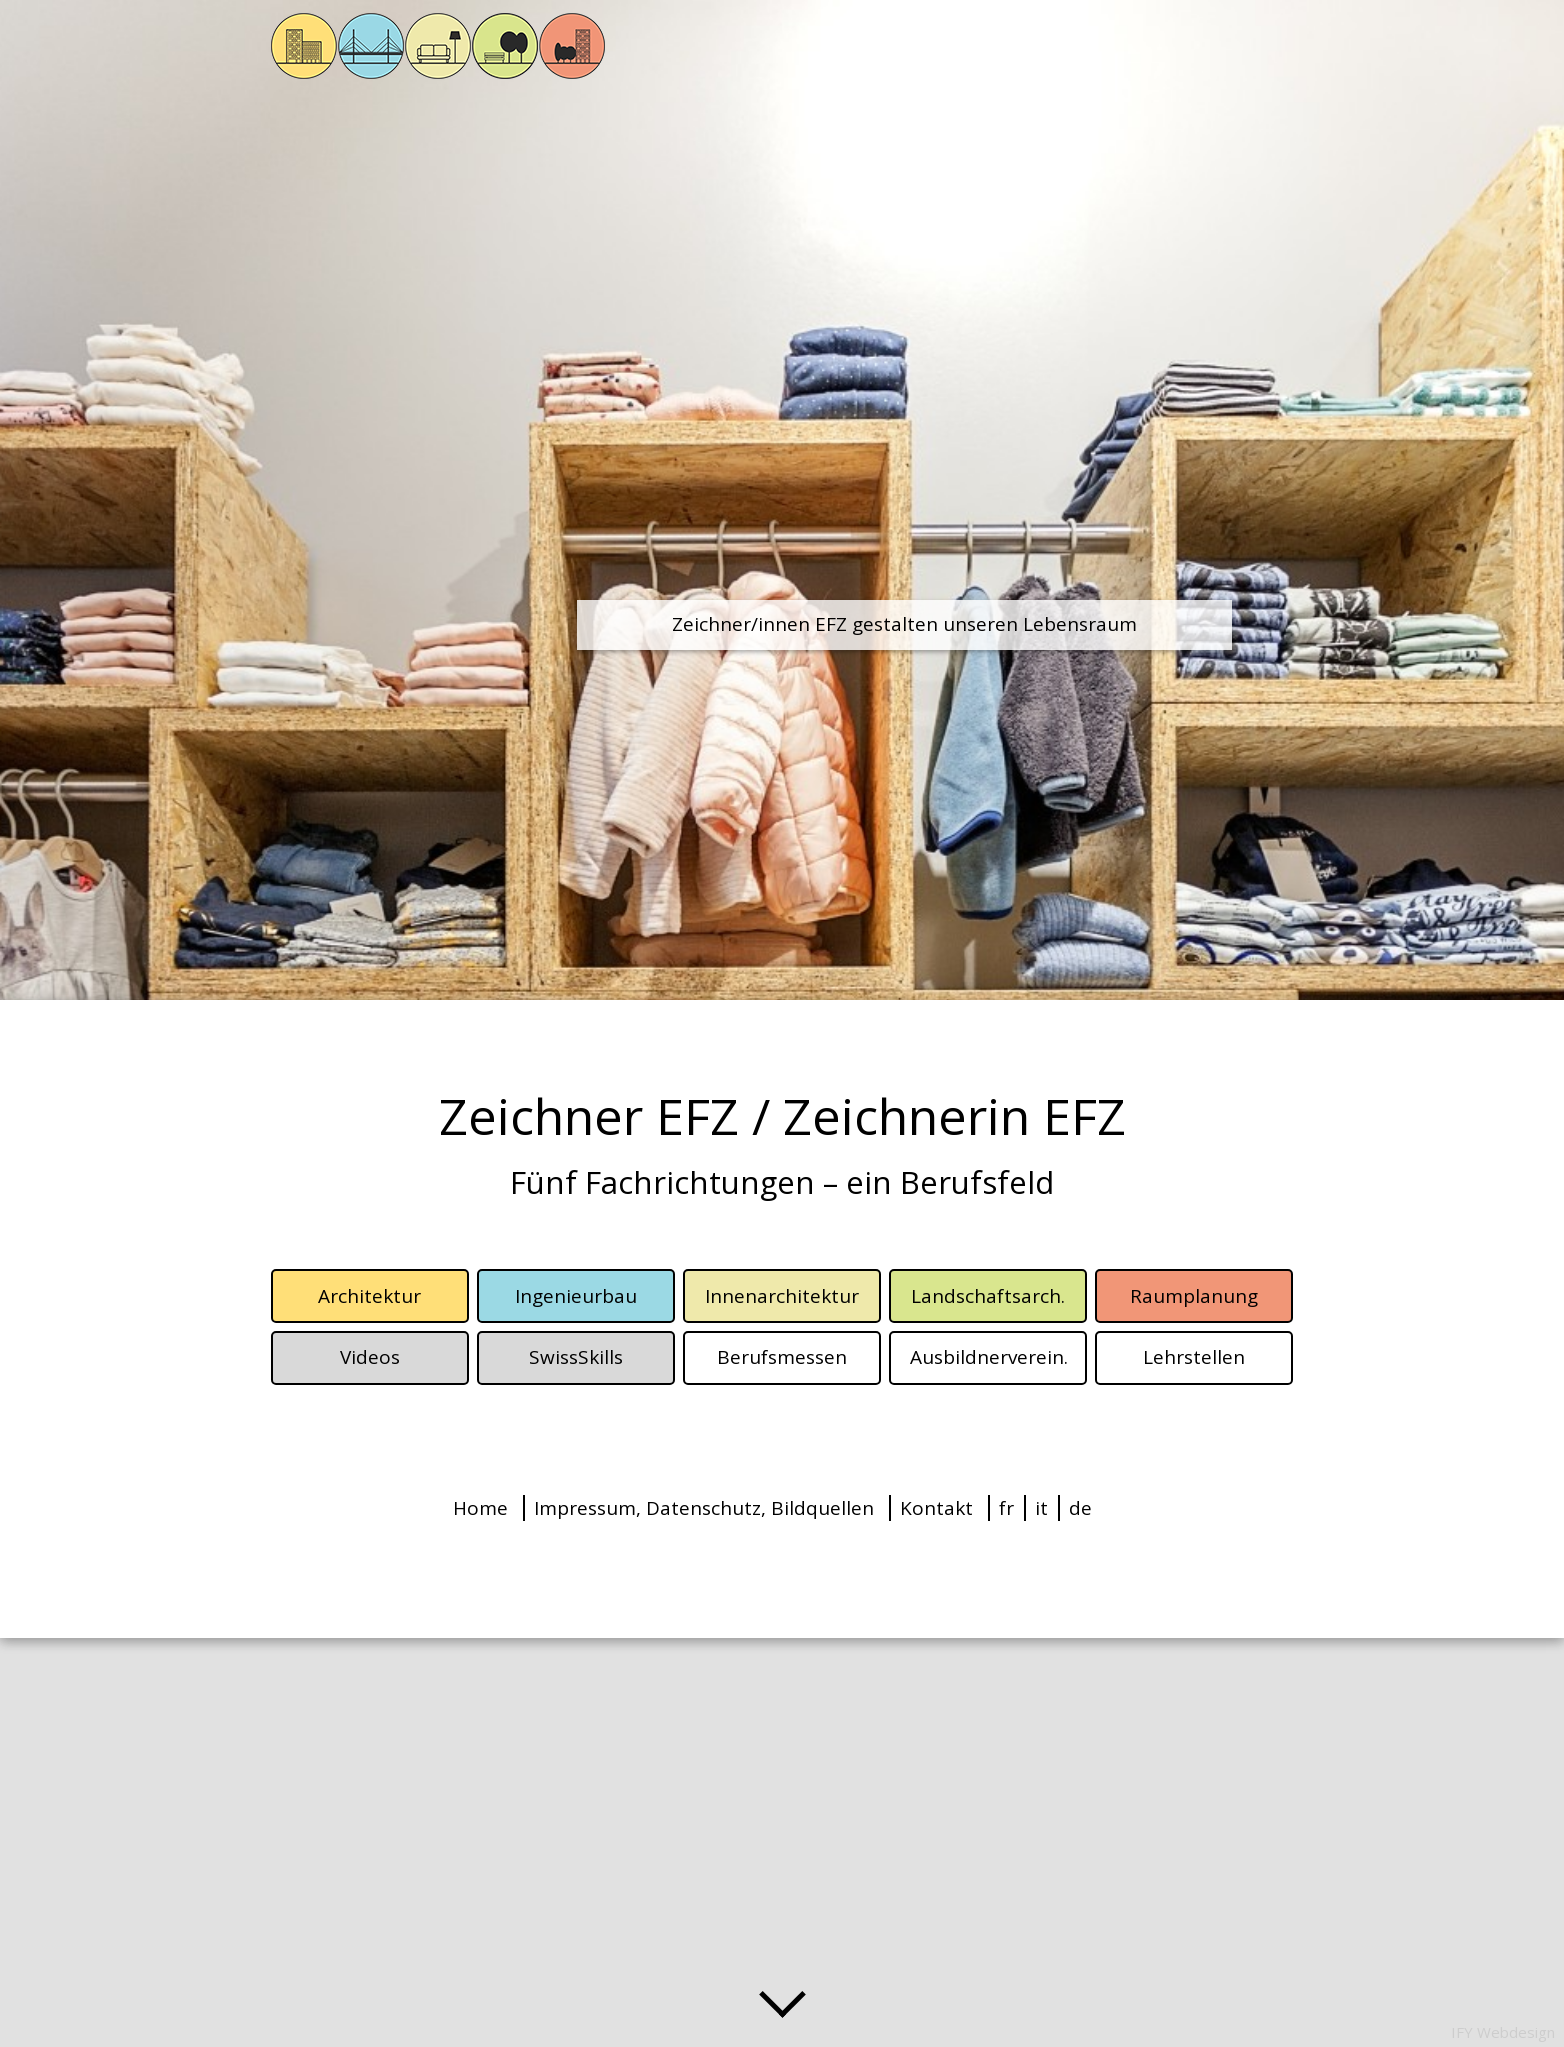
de (1080, 1508)
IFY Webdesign (1503, 2032)
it (1041, 1508)
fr (1006, 1508)
